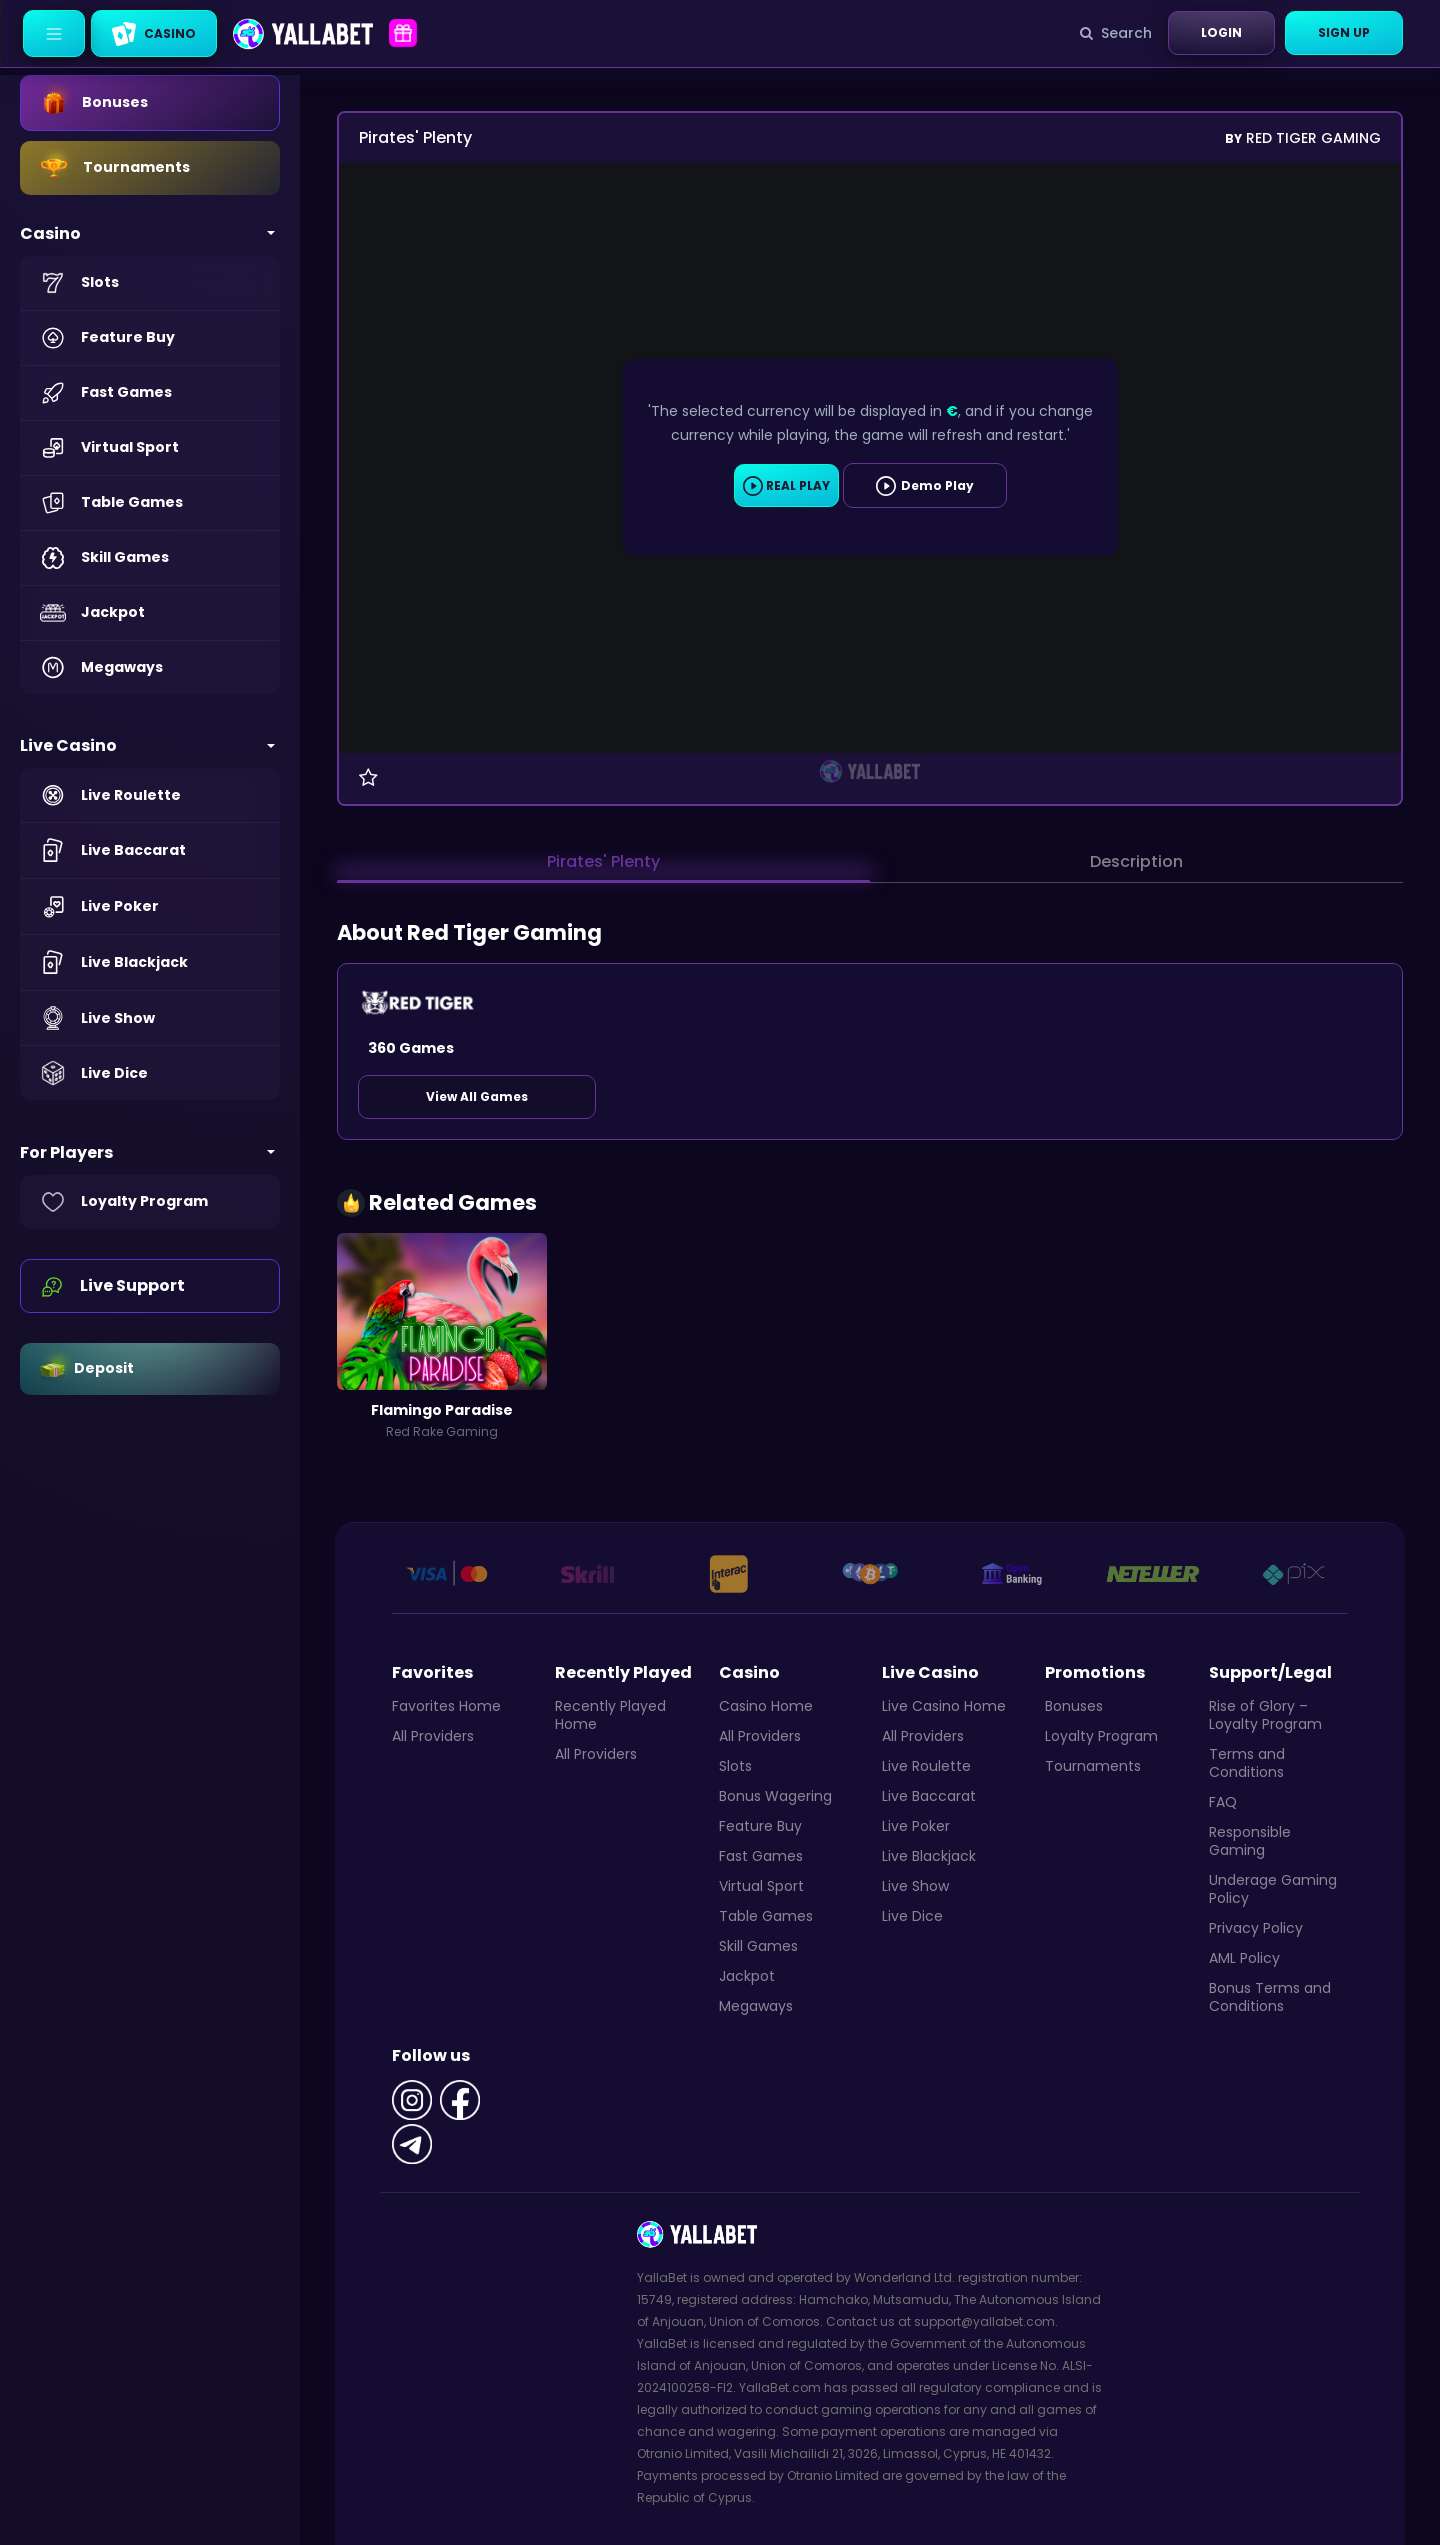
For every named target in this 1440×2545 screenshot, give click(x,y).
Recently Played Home (610, 1715)
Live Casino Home (944, 1706)
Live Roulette (926, 1766)
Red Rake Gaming (442, 1431)
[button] (150, 233)
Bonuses (1074, 1706)
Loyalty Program (1101, 1736)
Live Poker (916, 1826)
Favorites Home (446, 1706)
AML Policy (1244, 1958)
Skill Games (758, 1946)
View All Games (477, 1096)
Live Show (915, 1886)
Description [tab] (1136, 861)
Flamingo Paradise (442, 1410)
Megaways (756, 2006)
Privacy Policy (1256, 1928)
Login (1221, 32)
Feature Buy (760, 1826)
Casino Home (766, 1706)
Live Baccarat (929, 1796)
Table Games (766, 1916)
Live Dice (912, 1916)
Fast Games (761, 1856)
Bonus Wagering (775, 1796)
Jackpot (747, 1976)
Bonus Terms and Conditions (1270, 1997)
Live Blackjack (929, 1856)
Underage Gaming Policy (1273, 1889)
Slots (735, 1766)
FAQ (1223, 1802)
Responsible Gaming (1250, 1841)
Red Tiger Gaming (1303, 138)
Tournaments (1093, 1766)
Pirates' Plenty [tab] (603, 861)
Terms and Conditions (1247, 1763)
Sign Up (1344, 32)
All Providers (433, 1736)
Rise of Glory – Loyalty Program (1265, 1715)
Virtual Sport (761, 1886)
